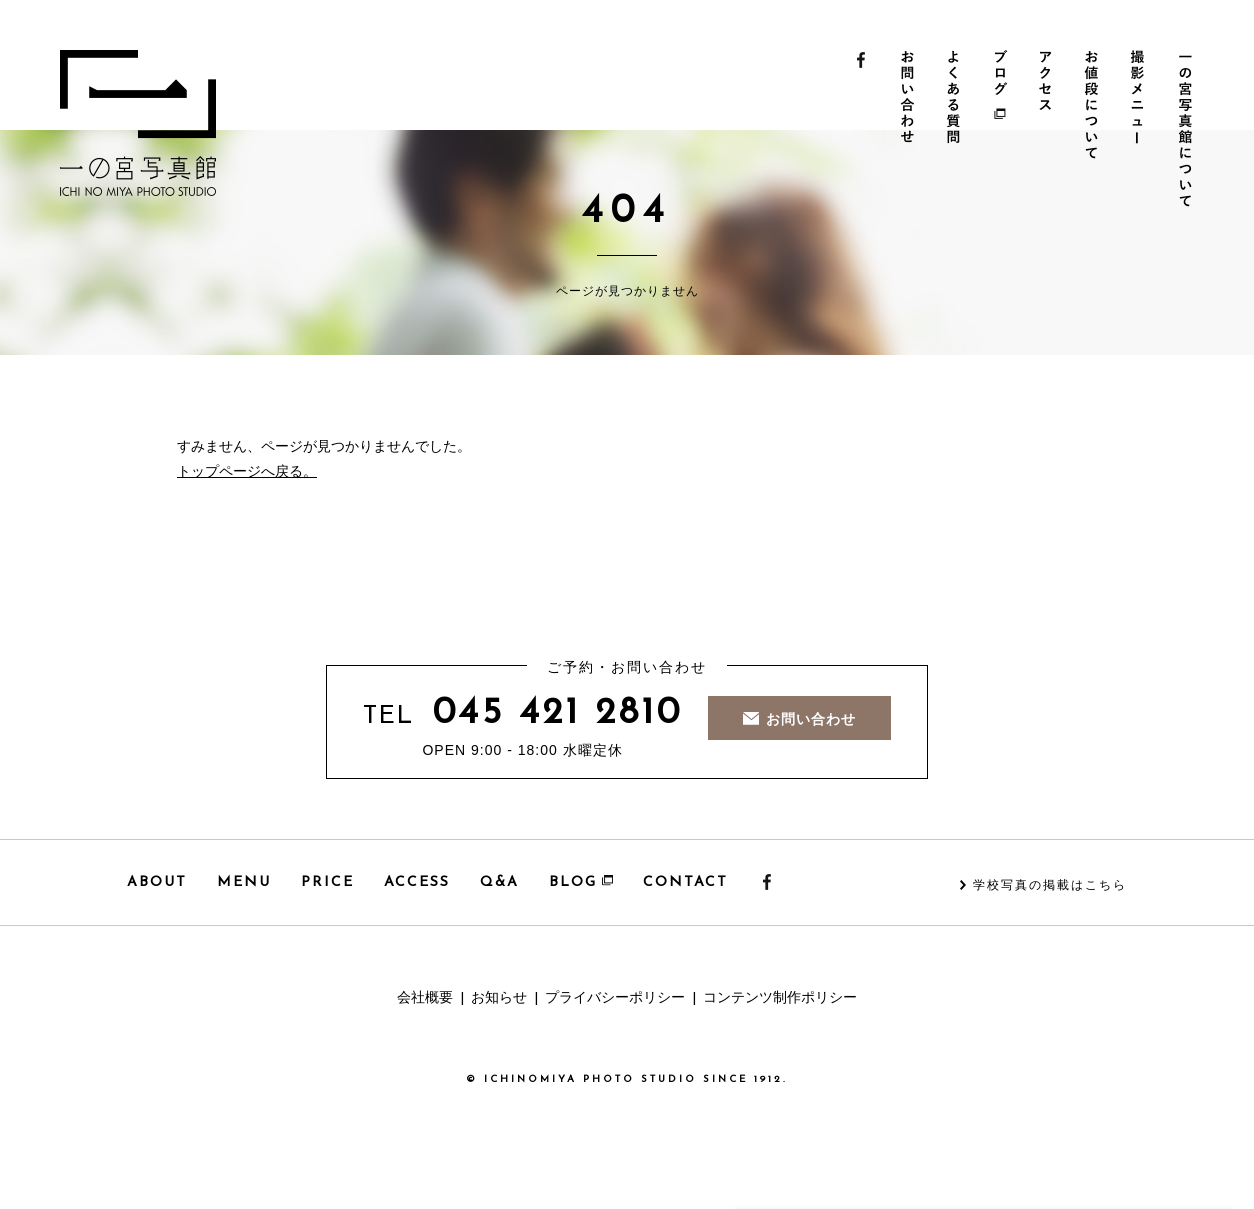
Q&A (499, 882)
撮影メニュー (1143, 131)
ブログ (1002, 131)
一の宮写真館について (1190, 131)
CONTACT (685, 882)
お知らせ (499, 998)
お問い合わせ (908, 131)
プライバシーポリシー (615, 998)
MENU (244, 882)
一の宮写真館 (138, 123)
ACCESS (417, 882)
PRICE (327, 882)
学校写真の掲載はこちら (1050, 886)
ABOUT (157, 882)
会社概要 (425, 998)
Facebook (861, 131)
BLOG (581, 882)
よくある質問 (955, 131)
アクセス (1049, 131)
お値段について (1096, 131)
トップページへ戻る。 (247, 472)
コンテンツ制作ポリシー (780, 998)
